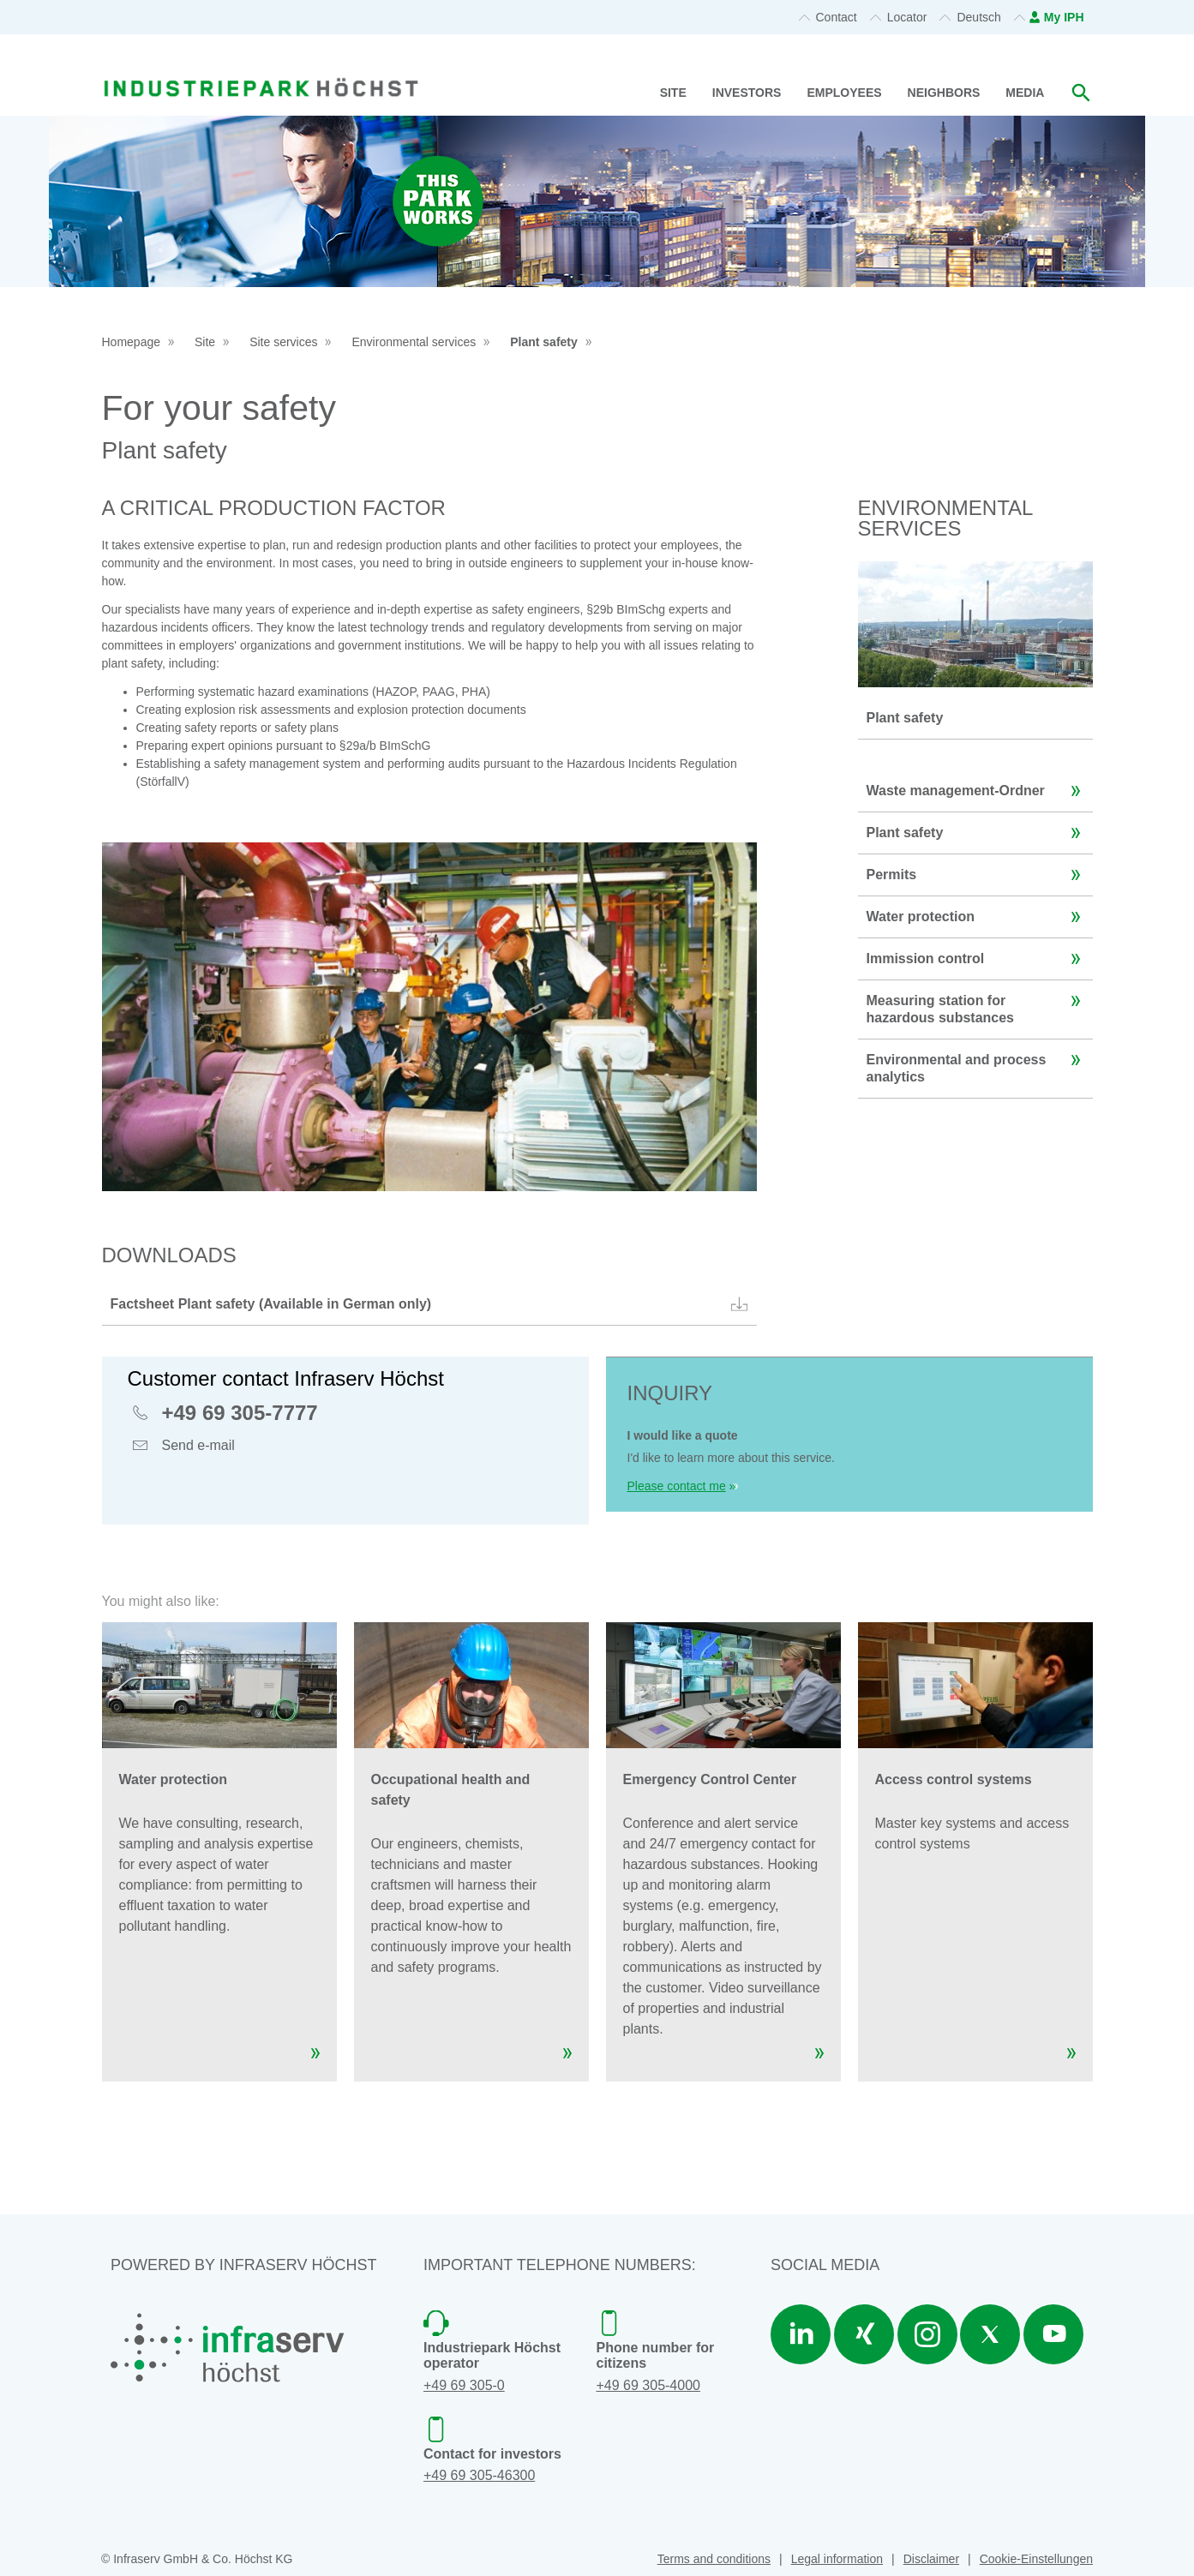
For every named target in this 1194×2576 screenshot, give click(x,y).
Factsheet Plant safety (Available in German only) (432, 1304)
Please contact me (676, 1486)
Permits (978, 875)
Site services (283, 342)
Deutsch (978, 17)
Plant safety (544, 342)
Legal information (837, 2559)
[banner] (261, 66)
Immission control (978, 958)
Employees (844, 92)
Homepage (131, 342)
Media (1024, 92)
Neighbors (944, 92)
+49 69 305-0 (464, 2385)
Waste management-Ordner (978, 791)
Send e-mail (198, 1447)
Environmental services (413, 342)
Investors (747, 92)
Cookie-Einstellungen (1036, 2559)
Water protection (978, 917)
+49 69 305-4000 (648, 2385)
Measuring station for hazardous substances (978, 1002)
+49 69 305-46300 (479, 2475)
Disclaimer (931, 2559)
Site (673, 92)
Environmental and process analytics (978, 1061)
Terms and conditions (714, 2559)
